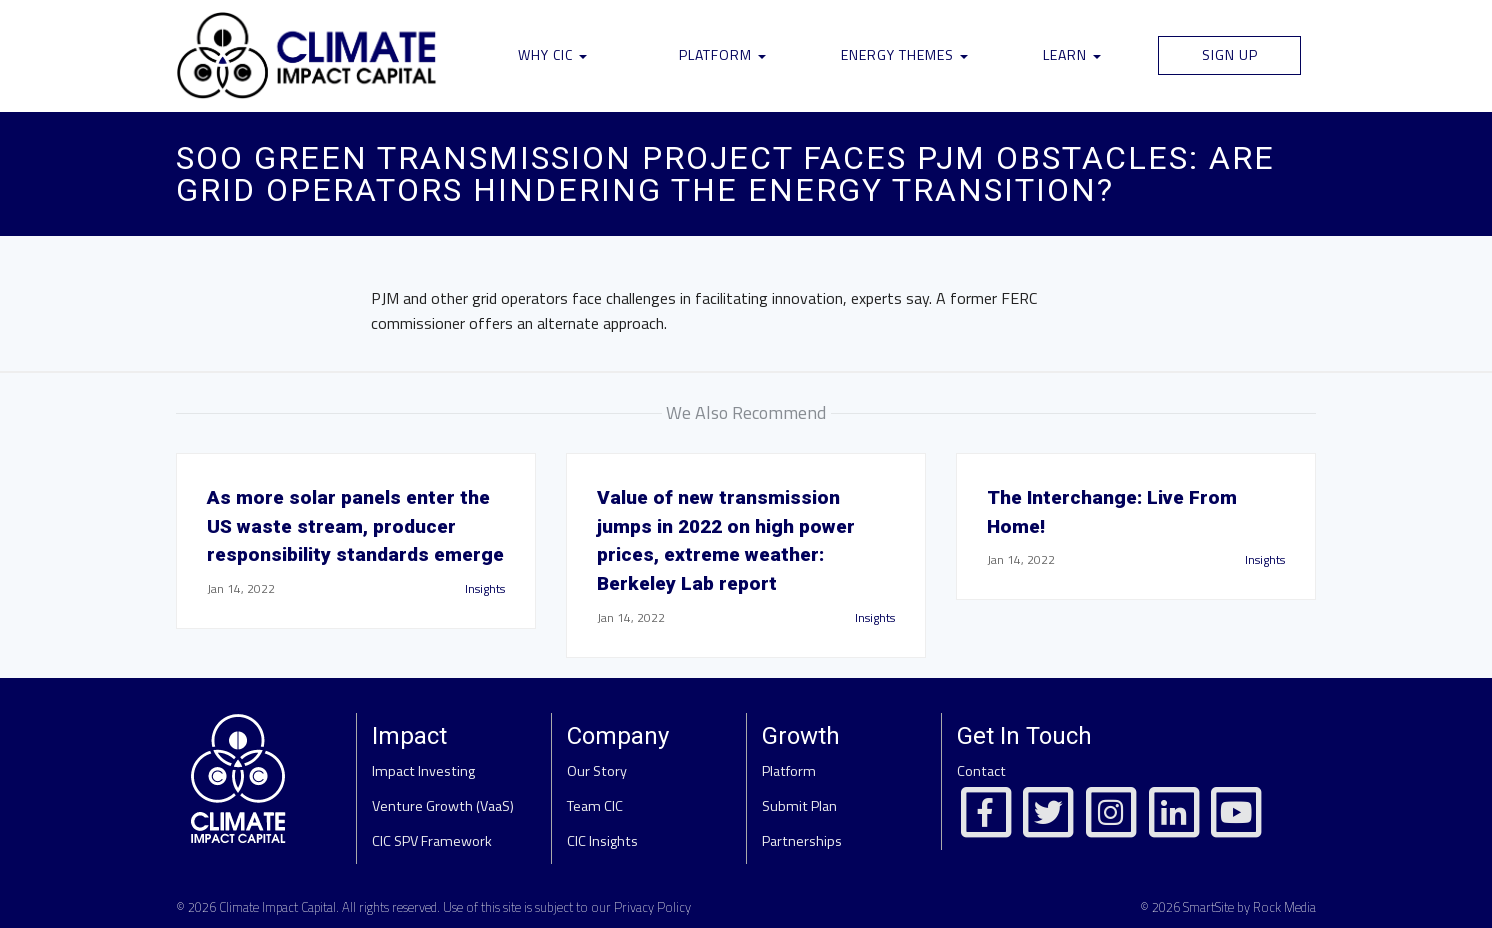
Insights (485, 588)
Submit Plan (799, 806)
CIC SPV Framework (432, 841)
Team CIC (595, 806)
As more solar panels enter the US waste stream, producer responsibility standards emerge (355, 526)
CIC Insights (602, 841)
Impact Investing (423, 771)
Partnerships (802, 841)
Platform (722, 54)
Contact (981, 771)
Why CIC (552, 54)
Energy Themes (904, 54)
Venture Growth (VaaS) (443, 806)
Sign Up (1230, 54)
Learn (1072, 54)
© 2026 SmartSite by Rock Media (1228, 907)
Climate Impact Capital (277, 907)
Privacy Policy (652, 907)
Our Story (597, 771)
